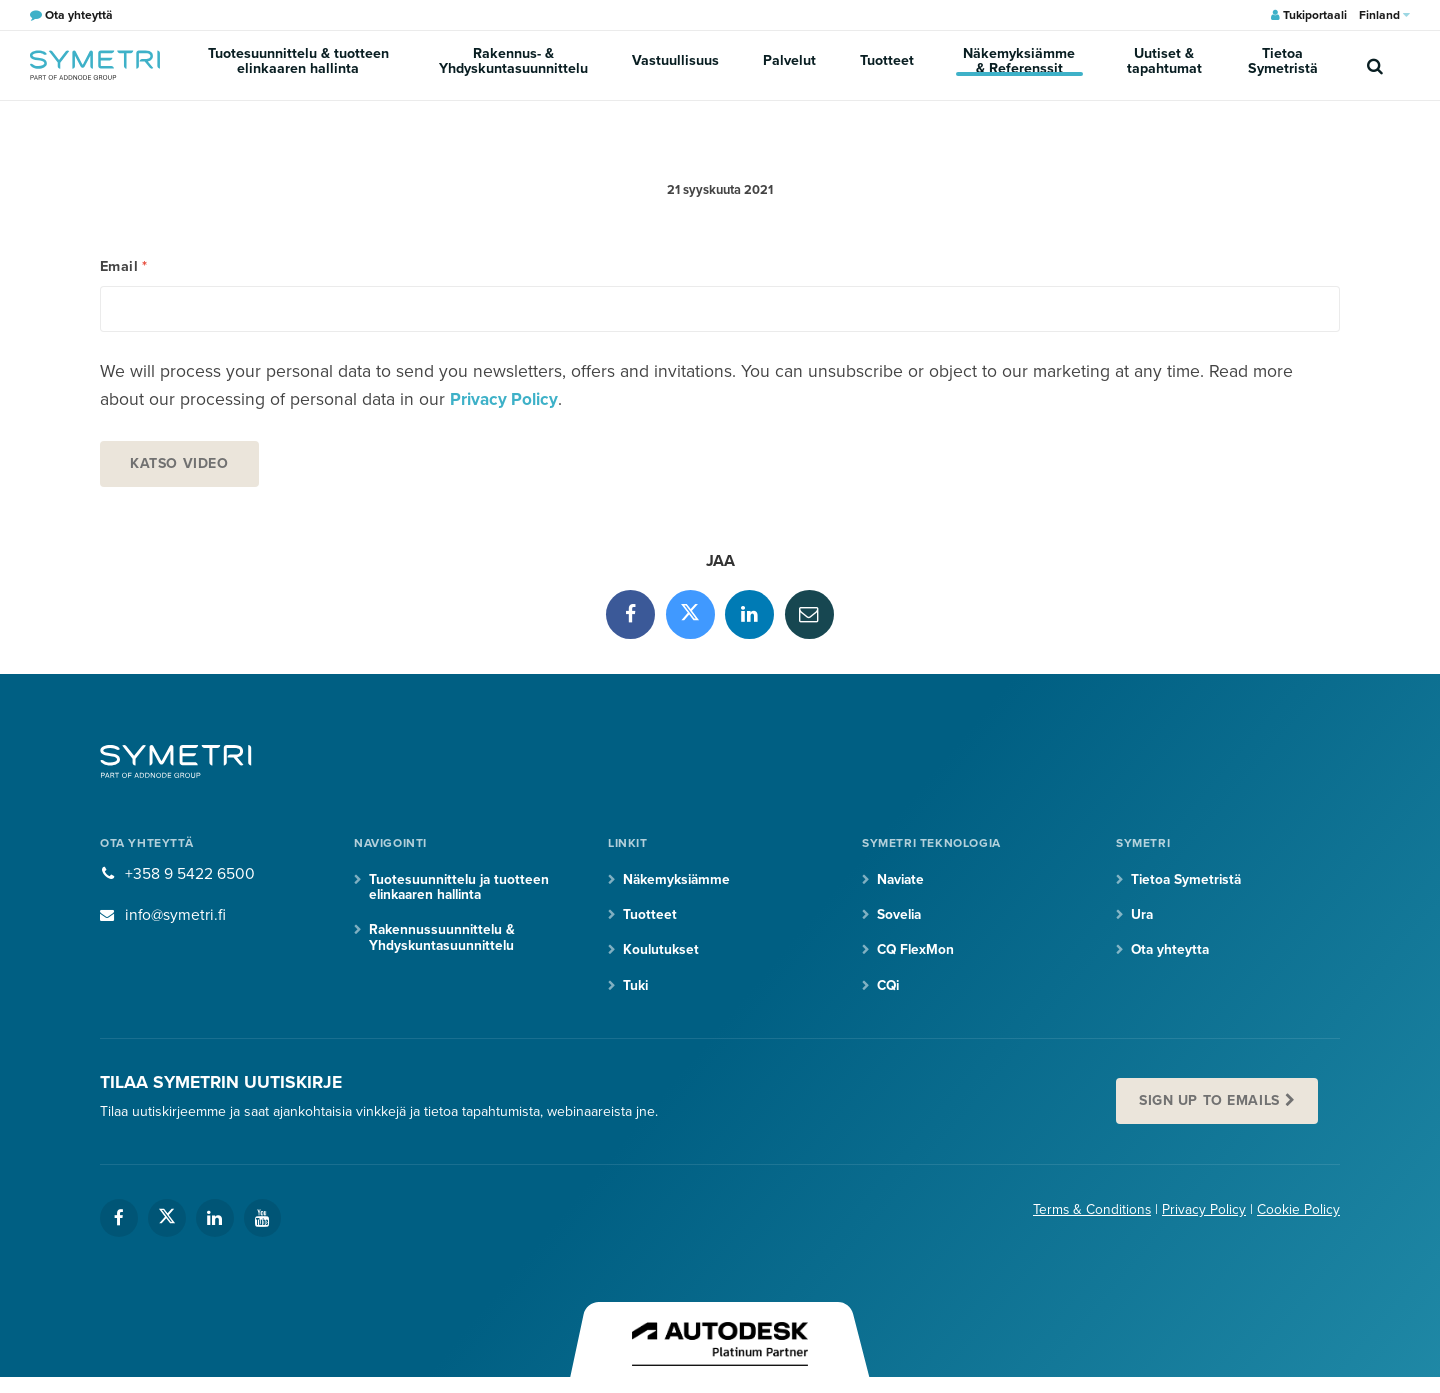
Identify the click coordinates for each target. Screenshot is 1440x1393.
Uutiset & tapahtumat (1167, 65)
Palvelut (792, 64)
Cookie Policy (1298, 1218)
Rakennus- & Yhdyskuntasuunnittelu (522, 65)
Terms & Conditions (1091, 1218)
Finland (1384, 15)
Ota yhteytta (1171, 957)
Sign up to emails (1212, 1108)
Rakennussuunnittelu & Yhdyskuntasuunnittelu (443, 945)
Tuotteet (886, 64)
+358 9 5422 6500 (190, 881)
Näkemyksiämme (678, 886)
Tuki (636, 992)
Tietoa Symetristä (1285, 65)
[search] (1375, 65)
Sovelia (900, 921)
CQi (889, 992)
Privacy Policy (505, 404)
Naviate (902, 886)
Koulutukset (661, 957)
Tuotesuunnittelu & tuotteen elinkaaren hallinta (302, 65)
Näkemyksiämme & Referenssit (1018, 65)
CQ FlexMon (917, 957)
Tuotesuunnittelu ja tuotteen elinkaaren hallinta (461, 894)
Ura (1142, 921)
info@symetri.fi (176, 921)
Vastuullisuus (682, 64)
